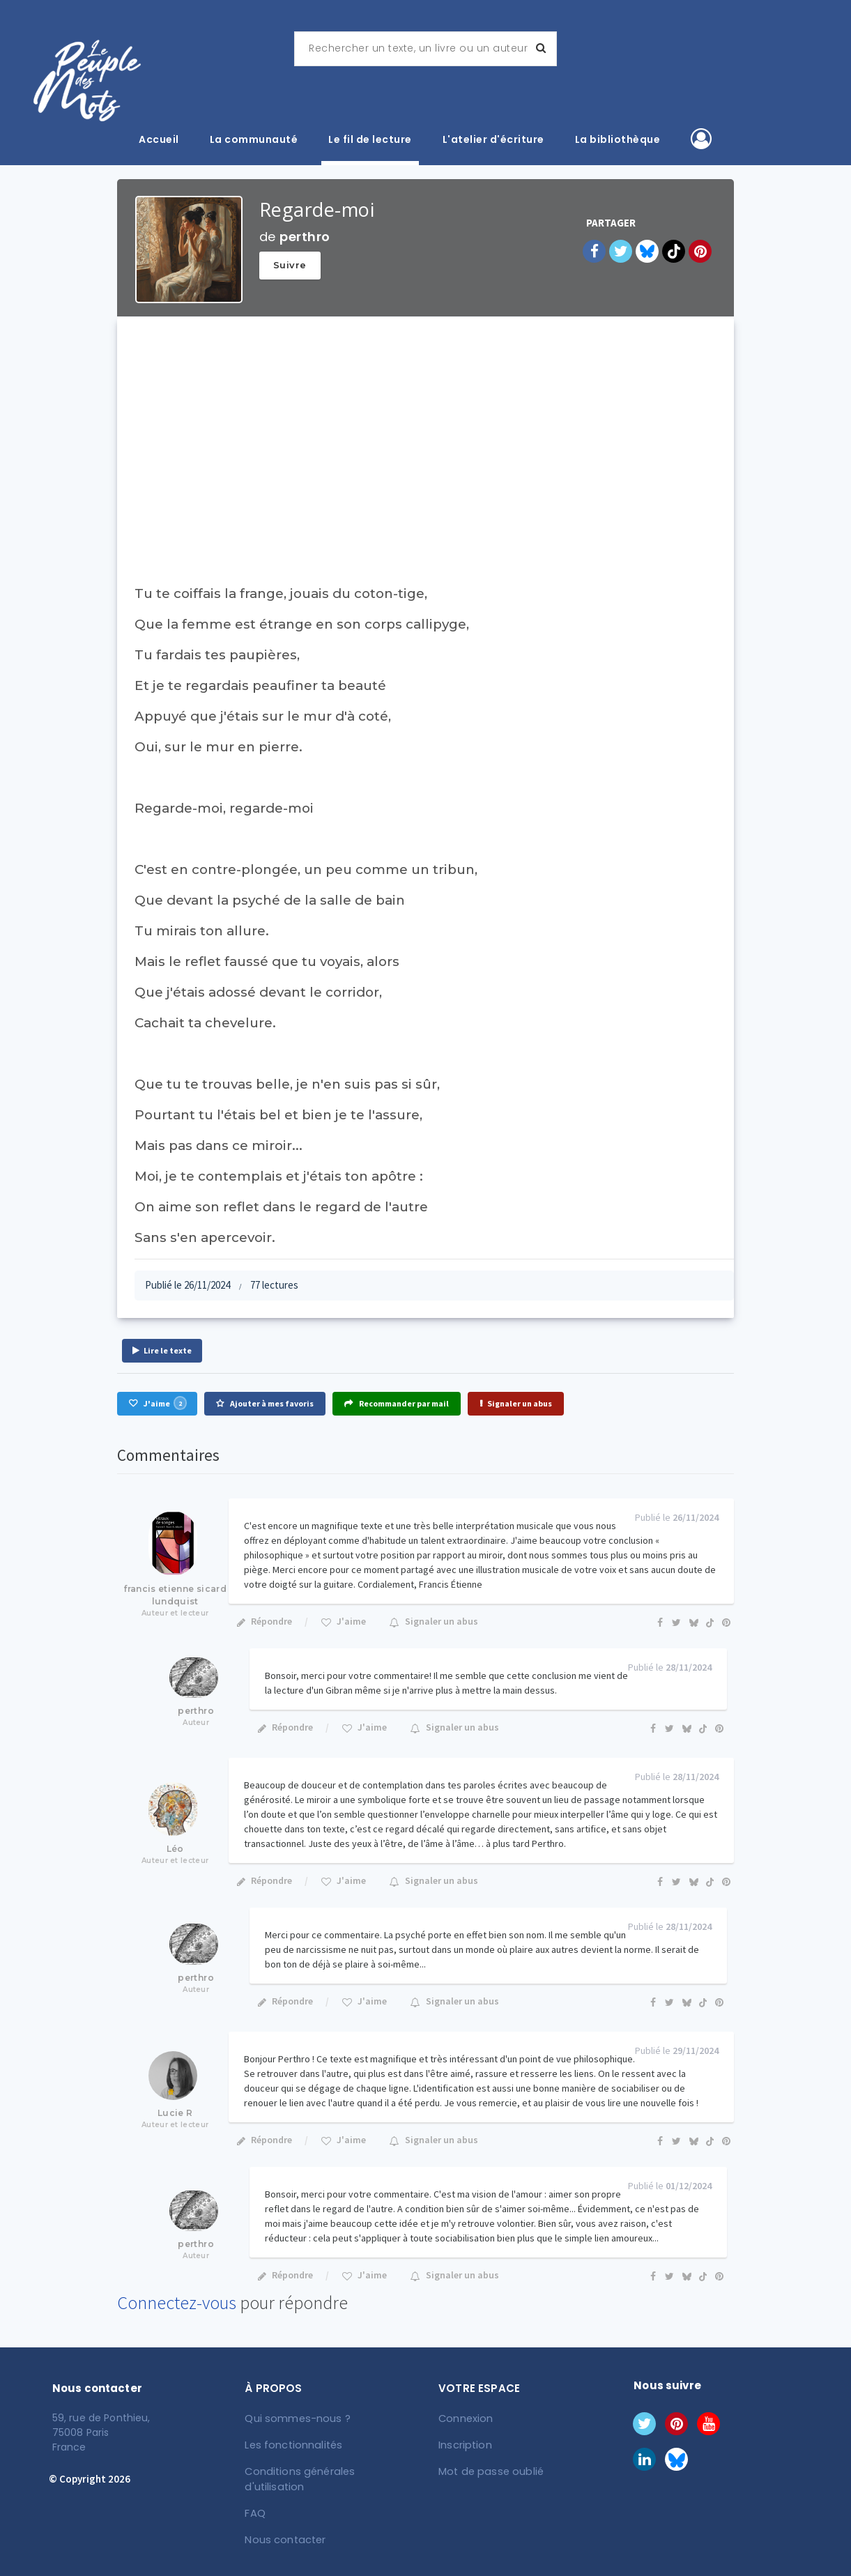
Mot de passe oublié (489, 2469)
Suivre (290, 264)
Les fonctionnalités (293, 2444)
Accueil (159, 139)
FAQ (256, 2495)
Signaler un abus (516, 1403)
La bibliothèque (618, 139)
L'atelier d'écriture (493, 139)
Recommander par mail (396, 1403)
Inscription (465, 2444)
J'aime (157, 1403)
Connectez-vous (176, 2302)
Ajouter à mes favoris (265, 1403)
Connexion (465, 2418)
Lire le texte (162, 1350)
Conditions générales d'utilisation (328, 2469)
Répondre (263, 1621)
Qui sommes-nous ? (297, 2418)
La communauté (254, 139)
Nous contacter (284, 2521)
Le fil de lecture (370, 139)
